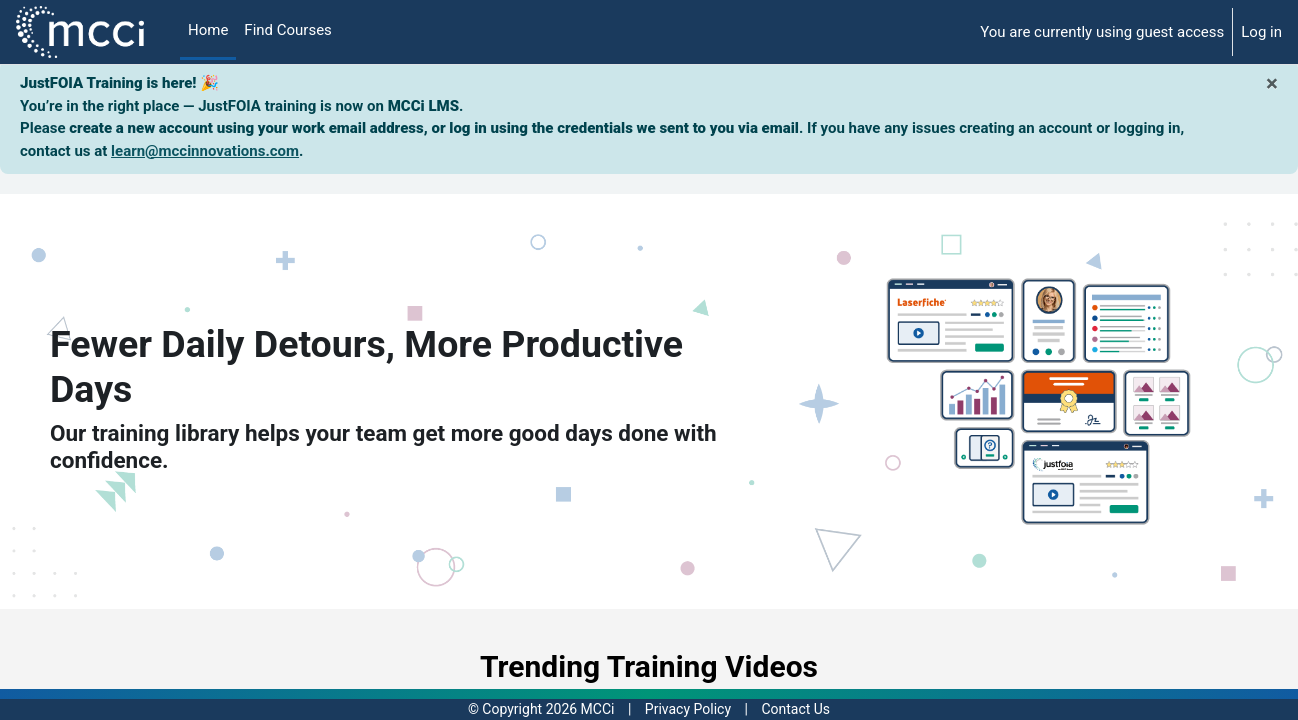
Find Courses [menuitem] (288, 30)
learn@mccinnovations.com (205, 151)
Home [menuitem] (208, 30)
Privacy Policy (688, 709)
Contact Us (795, 709)
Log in (1261, 32)
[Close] (1272, 83)
